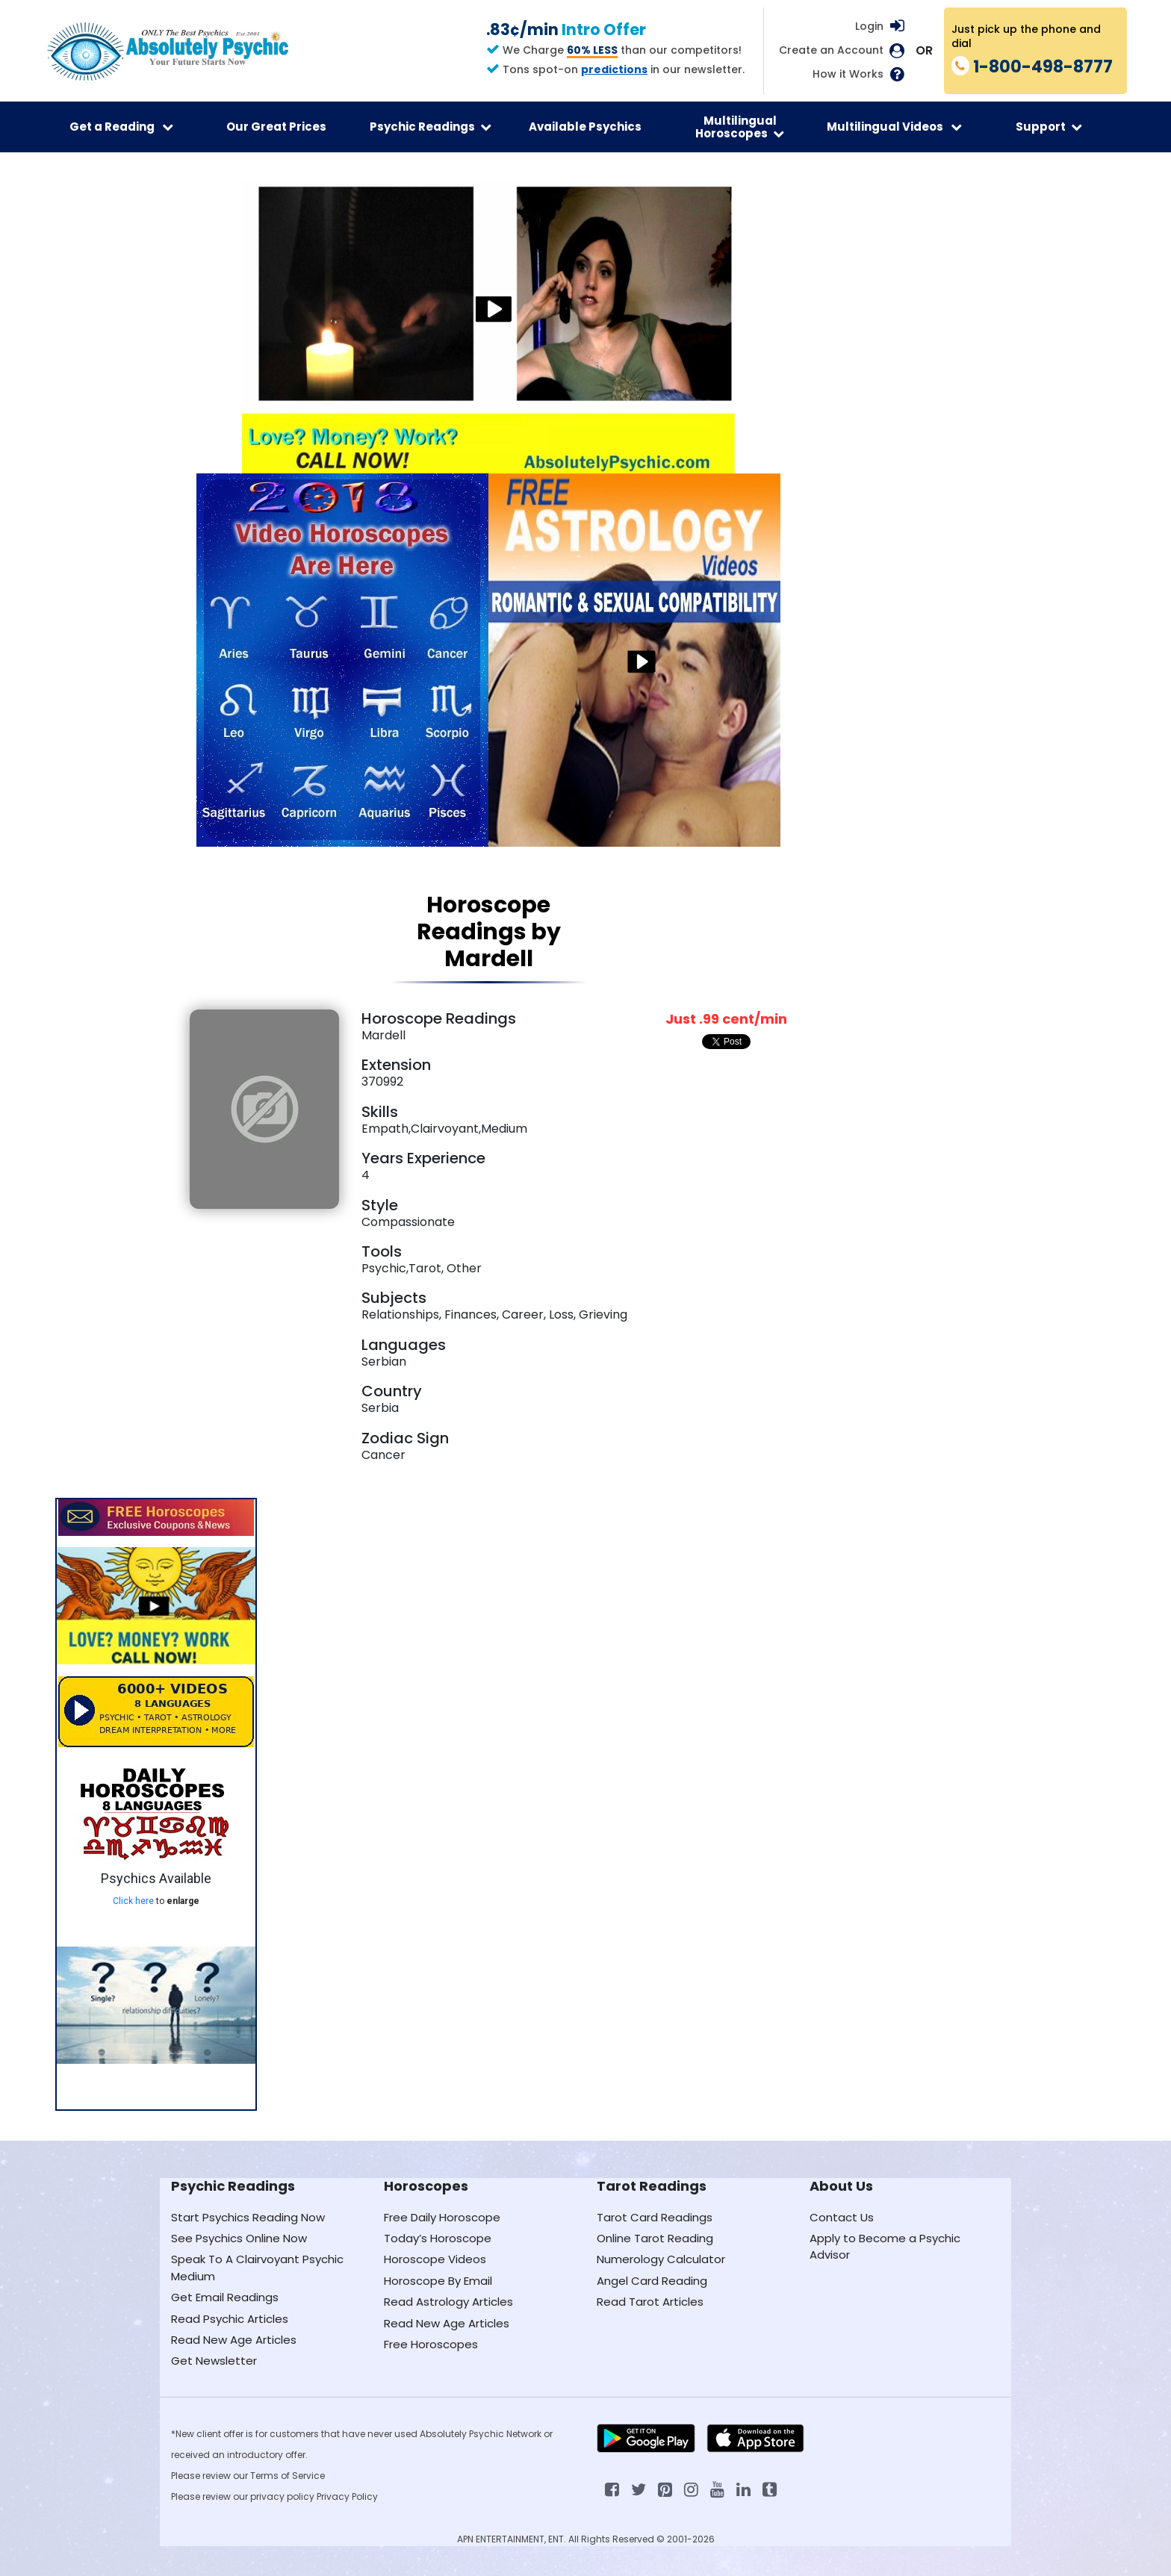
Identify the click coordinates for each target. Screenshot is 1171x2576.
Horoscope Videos (435, 2259)
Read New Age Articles (233, 2340)
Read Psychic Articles (229, 2319)
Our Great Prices (276, 126)
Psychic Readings (430, 126)
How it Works (848, 74)
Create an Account (831, 50)
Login (869, 26)
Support (1049, 126)
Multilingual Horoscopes (739, 127)
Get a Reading (121, 126)
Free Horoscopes (431, 2344)
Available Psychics (585, 126)
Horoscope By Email (438, 2281)
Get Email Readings (225, 2297)
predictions (614, 69)
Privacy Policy (347, 2496)
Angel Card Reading (652, 2281)
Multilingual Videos (894, 126)
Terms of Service (287, 2475)
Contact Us (842, 2217)
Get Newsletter (214, 2360)
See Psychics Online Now (239, 2238)
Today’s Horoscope (437, 2238)
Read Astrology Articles (448, 2301)
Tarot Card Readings (654, 2217)
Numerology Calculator (661, 2259)
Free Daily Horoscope (442, 2217)
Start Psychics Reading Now (248, 2217)
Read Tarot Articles (650, 2301)
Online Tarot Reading (655, 2238)
